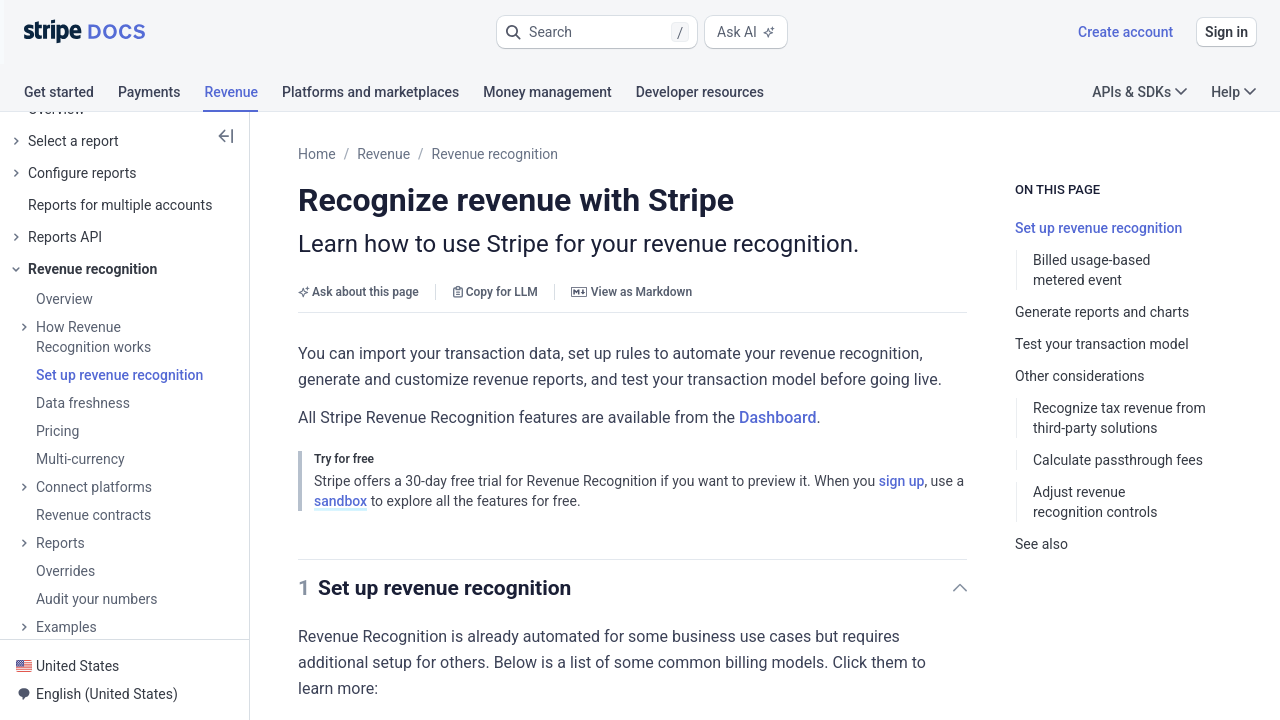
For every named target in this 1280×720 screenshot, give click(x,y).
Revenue (383, 154)
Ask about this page (358, 292)
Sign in (1226, 32)
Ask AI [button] (746, 32)
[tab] (71, 95)
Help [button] (1233, 92)
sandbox (340, 501)
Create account (1125, 32)
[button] (597, 32)
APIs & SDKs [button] (1139, 92)
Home (317, 154)
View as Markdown (631, 292)
